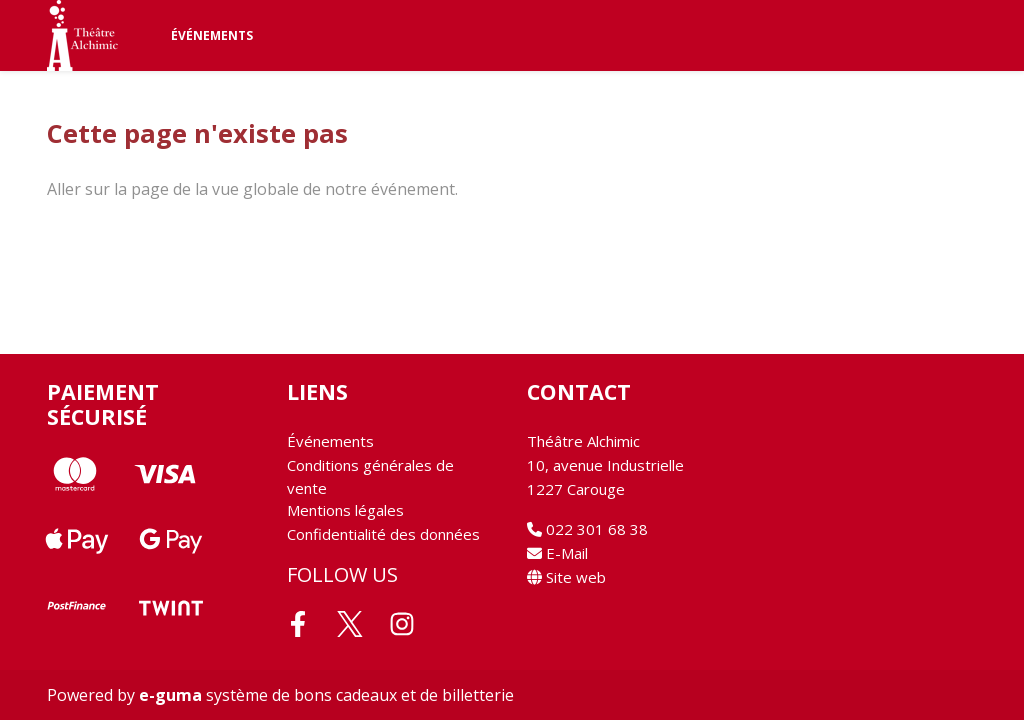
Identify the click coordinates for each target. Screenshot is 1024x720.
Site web (566, 577)
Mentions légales (345, 510)
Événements (212, 35)
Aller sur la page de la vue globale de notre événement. (252, 189)
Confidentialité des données (383, 534)
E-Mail (557, 553)
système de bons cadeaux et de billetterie (326, 695)
